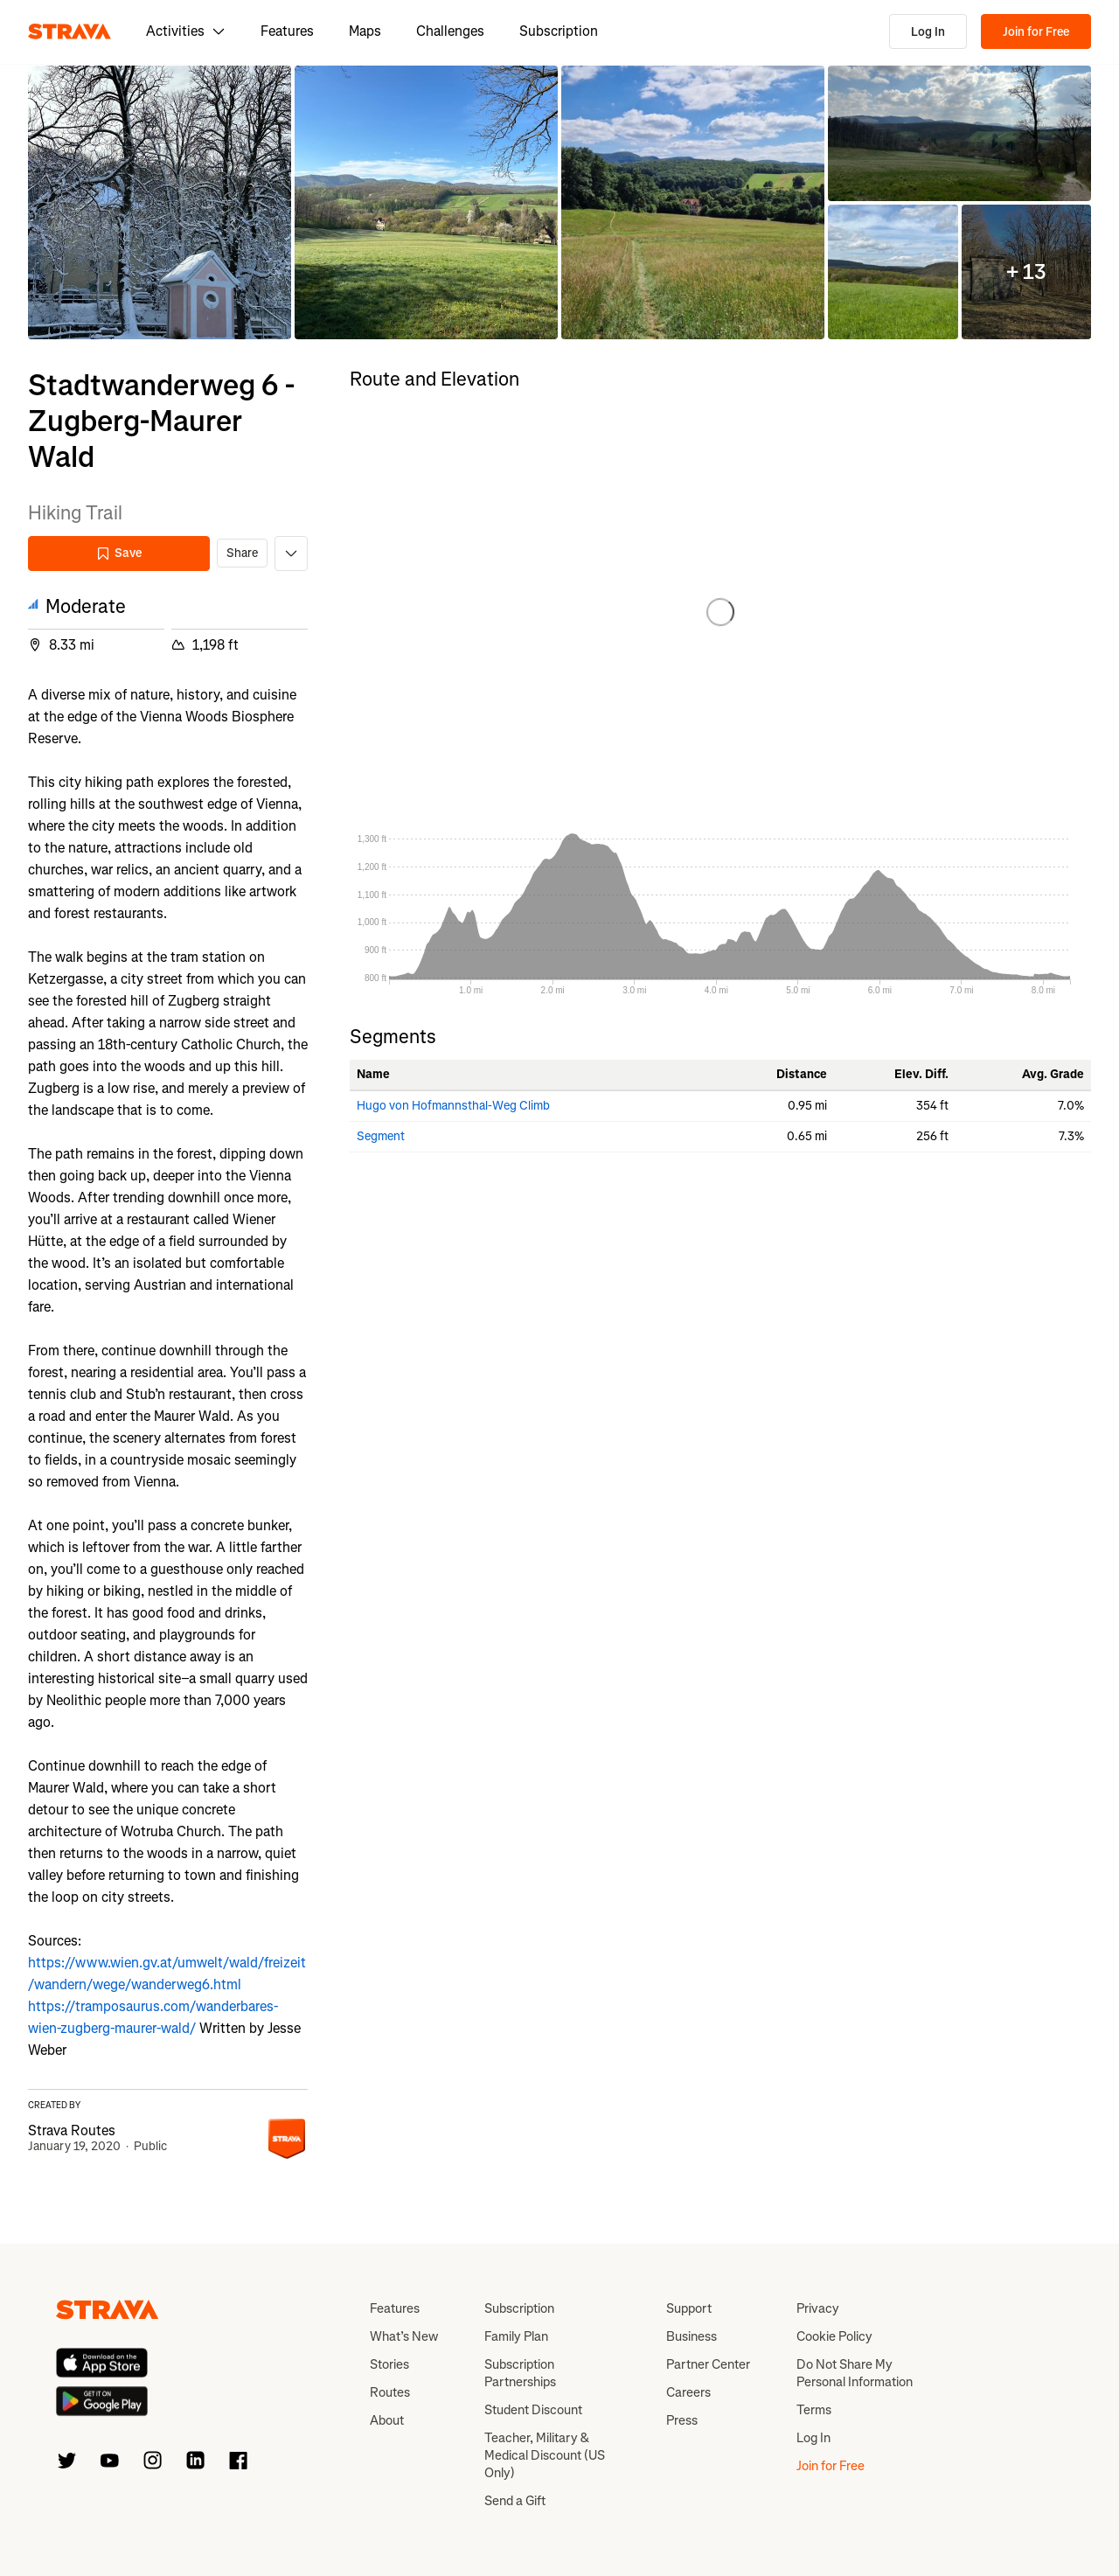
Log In (928, 32)
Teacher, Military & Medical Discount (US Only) (544, 2455)
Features (287, 31)
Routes (390, 2392)
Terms (813, 2410)
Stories (389, 2364)
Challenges (450, 31)
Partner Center (708, 2364)
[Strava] (69, 31)
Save (119, 553)
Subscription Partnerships (520, 2373)
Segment (381, 1136)
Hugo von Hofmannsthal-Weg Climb (453, 1105)
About (387, 2420)
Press (682, 2420)
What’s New (404, 2336)
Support (689, 2308)
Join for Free (1036, 32)
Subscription (558, 31)
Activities (186, 31)
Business (691, 2336)
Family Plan (516, 2336)
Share (242, 553)
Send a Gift (515, 2501)
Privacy (817, 2308)
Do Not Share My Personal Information (854, 2373)
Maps (365, 31)
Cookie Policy (834, 2336)
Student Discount (533, 2410)
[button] (159, 202)
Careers (688, 2392)
